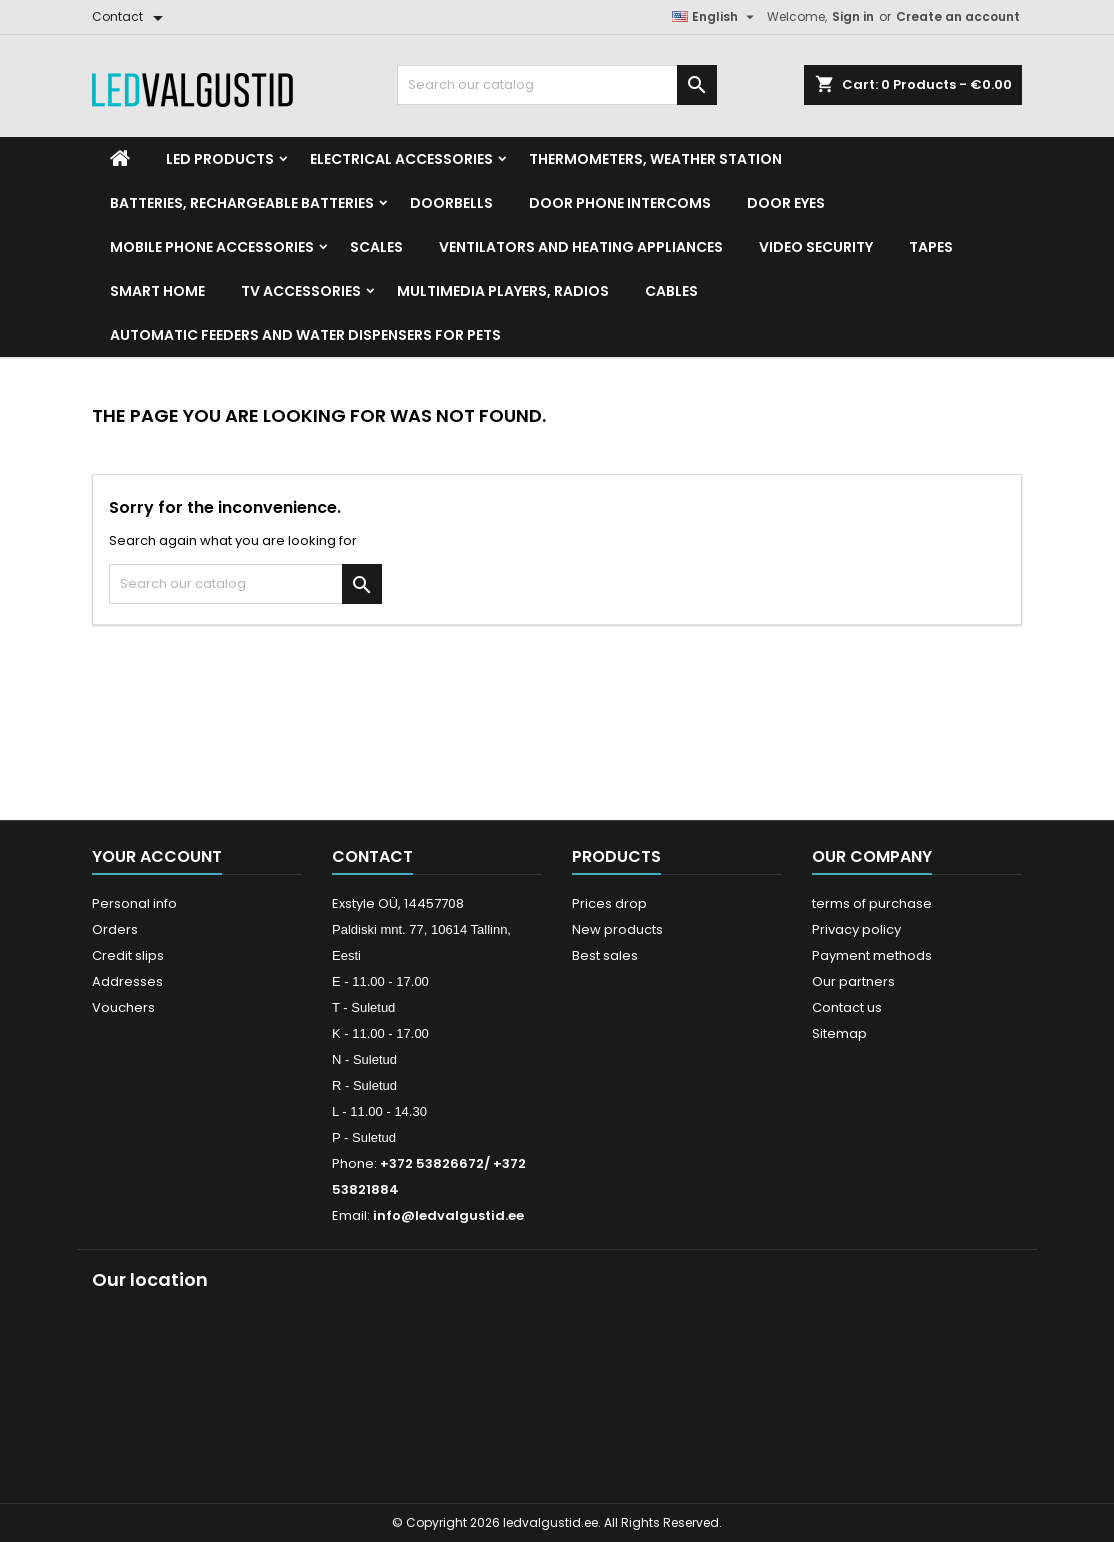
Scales (376, 247)
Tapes (931, 247)
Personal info (134, 903)
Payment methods (872, 955)
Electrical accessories (401, 159)
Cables (671, 291)
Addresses (127, 981)
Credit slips (128, 955)
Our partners (853, 981)
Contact (372, 856)
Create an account (958, 16)
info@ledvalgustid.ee (448, 1215)
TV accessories (301, 291)
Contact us (847, 1007)
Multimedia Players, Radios (503, 291)
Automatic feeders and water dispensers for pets (305, 335)
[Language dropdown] (715, 17)
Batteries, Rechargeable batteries (242, 203)
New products (617, 929)
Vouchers (123, 1007)
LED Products (220, 159)
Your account (157, 856)
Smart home (157, 291)
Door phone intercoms (620, 203)
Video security (816, 247)
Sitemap (839, 1033)
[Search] (557, 85)
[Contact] (131, 17)
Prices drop (609, 903)
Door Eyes (786, 203)
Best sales (605, 955)
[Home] (120, 159)
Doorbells (451, 203)
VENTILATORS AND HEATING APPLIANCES (581, 247)
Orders (115, 929)
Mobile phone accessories (212, 247)
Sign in (853, 16)
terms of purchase (872, 903)
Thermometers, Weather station (655, 159)
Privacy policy (856, 929)
